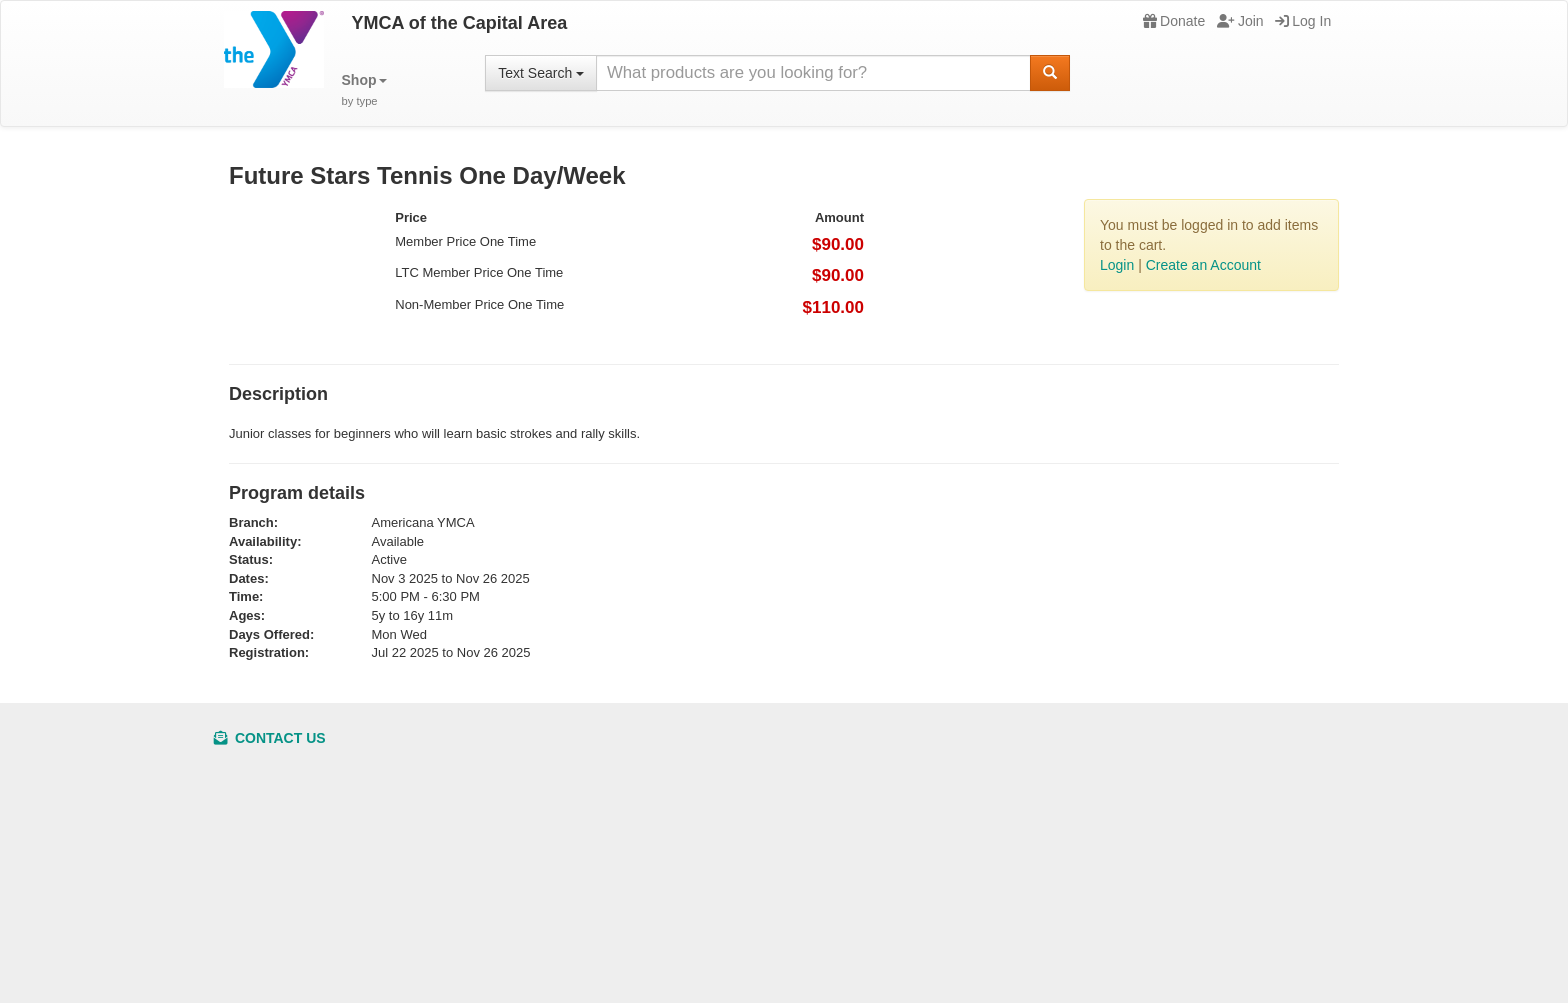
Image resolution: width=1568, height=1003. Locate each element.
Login (1117, 265)
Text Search (541, 73)
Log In (1303, 21)
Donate (1174, 21)
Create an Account (1203, 265)
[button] (364, 90)
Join (1240, 21)
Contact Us (270, 738)
